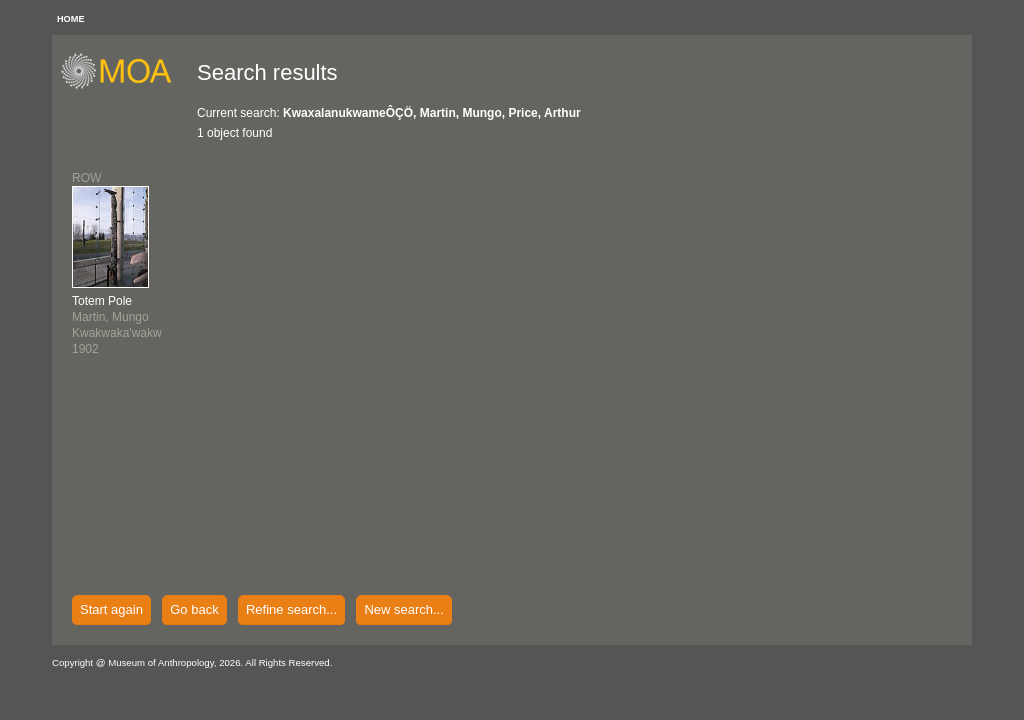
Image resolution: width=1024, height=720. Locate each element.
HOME (71, 19)
